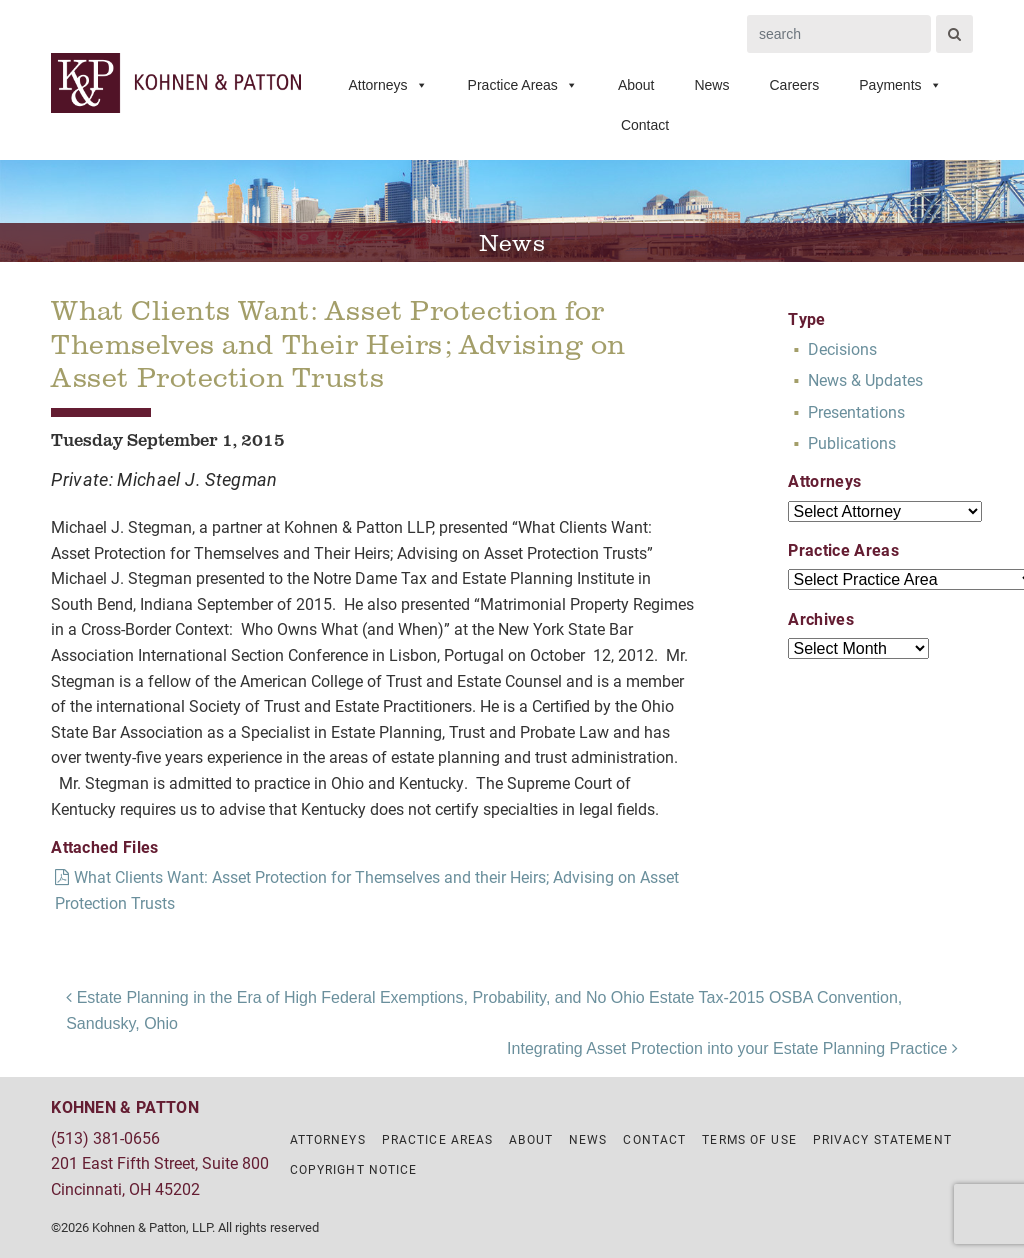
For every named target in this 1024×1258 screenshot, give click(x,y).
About (636, 85)
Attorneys (387, 85)
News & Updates (865, 379)
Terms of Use (749, 1139)
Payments (900, 85)
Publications (852, 442)
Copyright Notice (354, 1169)
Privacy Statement (882, 1139)
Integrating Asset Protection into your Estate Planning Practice (732, 1048)
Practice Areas (523, 85)
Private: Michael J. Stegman (164, 479)
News (711, 85)
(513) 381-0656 (105, 1137)
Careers (794, 85)
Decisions (842, 348)
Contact (645, 125)
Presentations (856, 411)
